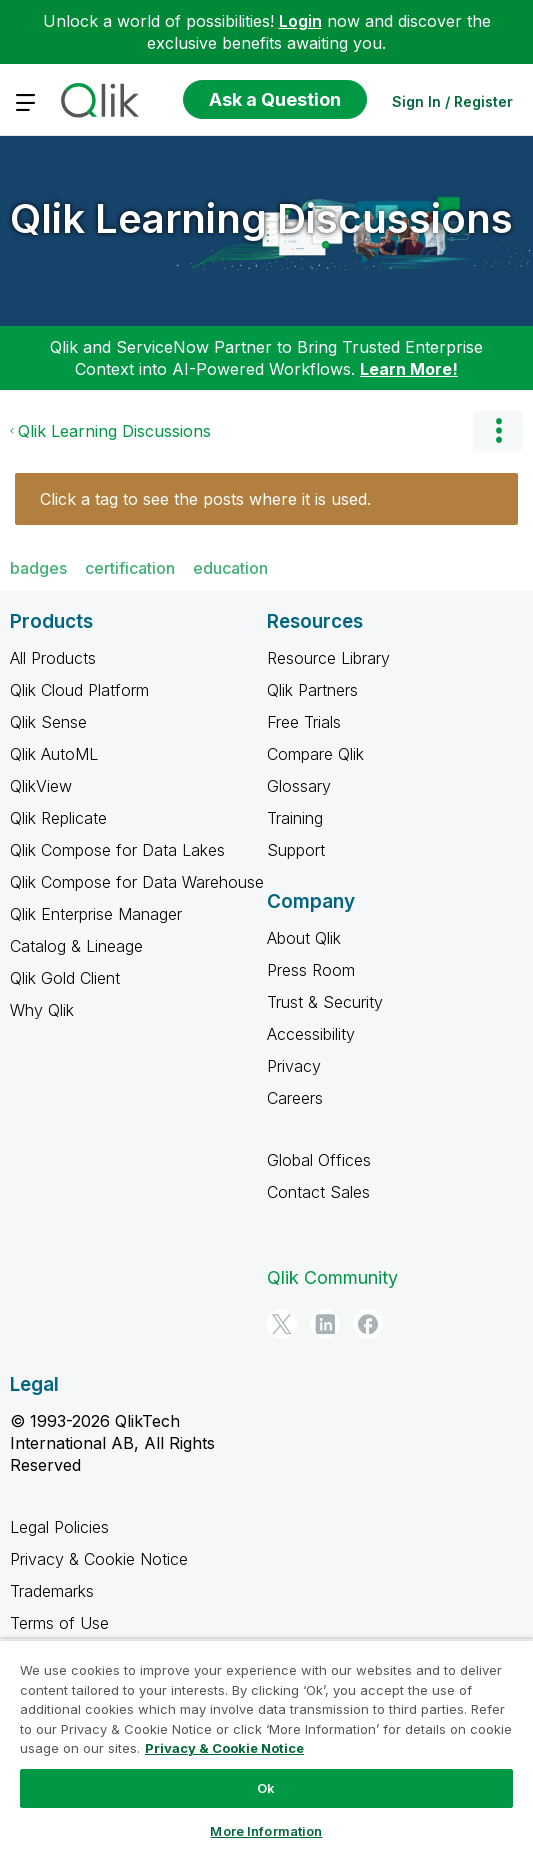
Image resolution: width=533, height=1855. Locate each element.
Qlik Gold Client (65, 978)
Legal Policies (59, 1527)
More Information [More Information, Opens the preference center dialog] (266, 1831)
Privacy (294, 1066)
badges (38, 568)
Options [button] (498, 431)
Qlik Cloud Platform (79, 690)
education (230, 568)
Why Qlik (42, 1010)
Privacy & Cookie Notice (99, 1559)
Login (300, 21)
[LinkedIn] (325, 1324)
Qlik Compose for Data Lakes (117, 850)
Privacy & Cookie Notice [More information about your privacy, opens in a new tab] (224, 1748)
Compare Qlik (315, 754)
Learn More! (409, 369)
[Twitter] (282, 1324)
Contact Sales (318, 1192)
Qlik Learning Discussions (261, 218)
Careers (295, 1098)
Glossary (299, 786)
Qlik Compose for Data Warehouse (137, 882)
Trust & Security (325, 1002)
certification (130, 568)
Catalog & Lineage (76, 946)
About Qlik (304, 938)
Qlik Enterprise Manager (96, 914)
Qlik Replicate (58, 818)
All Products (53, 658)
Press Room (311, 970)
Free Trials (304, 722)
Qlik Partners (312, 690)
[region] (266, 1747)
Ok (266, 1788)
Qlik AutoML (54, 754)
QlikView (41, 786)
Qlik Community (332, 1277)
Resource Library (328, 658)
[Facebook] (368, 1324)
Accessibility (311, 1034)
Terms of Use (59, 1623)
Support (296, 850)
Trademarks (52, 1591)
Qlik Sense (48, 722)
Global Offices (319, 1160)
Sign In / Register (452, 101)
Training (295, 818)
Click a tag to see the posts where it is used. (205, 499)
